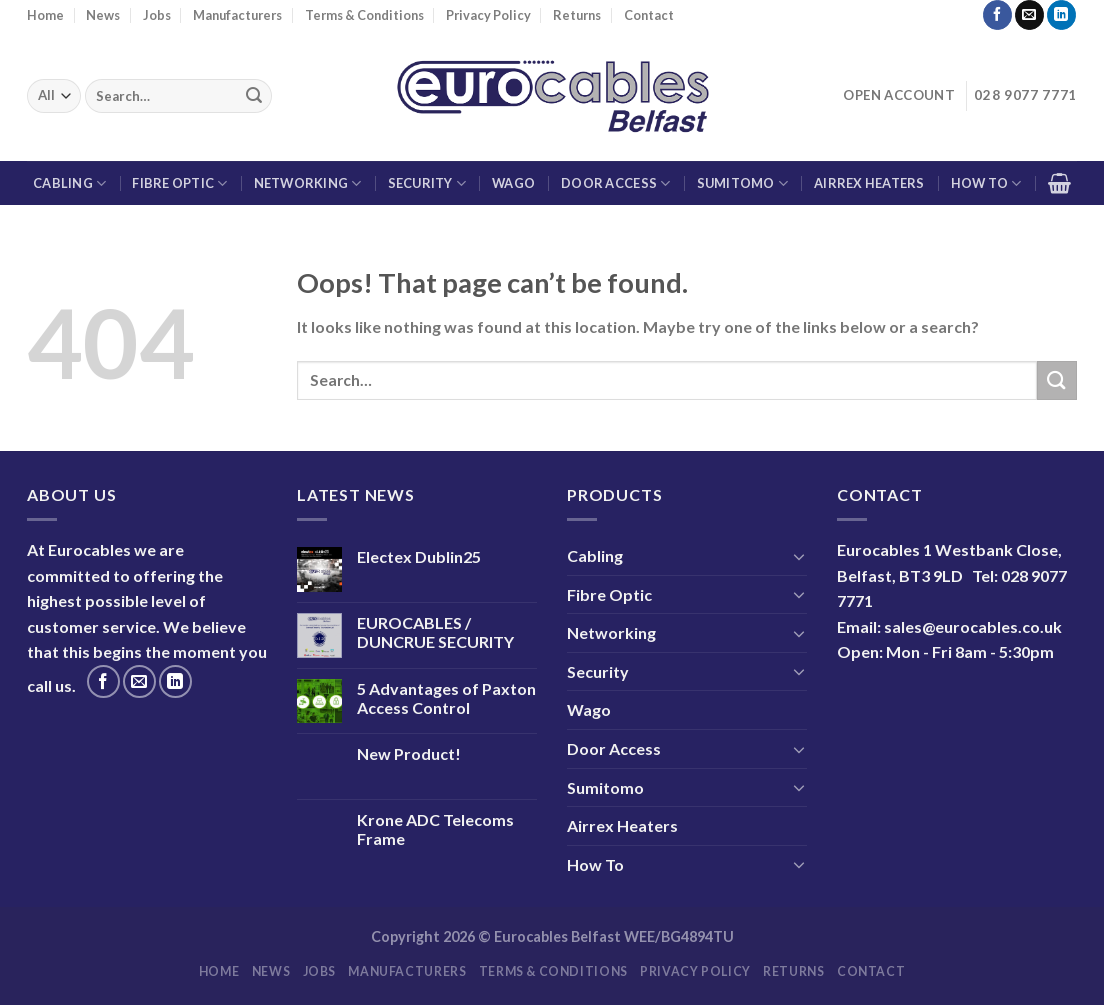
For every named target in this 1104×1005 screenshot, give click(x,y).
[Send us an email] (1029, 15)
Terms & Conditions (364, 15)
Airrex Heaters (869, 183)
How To (986, 183)
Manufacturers (237, 15)
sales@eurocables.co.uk (973, 626)
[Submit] (254, 96)
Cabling (69, 183)
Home (45, 15)
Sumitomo (743, 183)
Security (427, 183)
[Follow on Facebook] (997, 15)
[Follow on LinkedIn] (1061, 15)
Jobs (157, 15)
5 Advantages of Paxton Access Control (446, 698)
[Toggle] (799, 556)
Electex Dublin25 (419, 556)
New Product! (409, 753)
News (103, 15)
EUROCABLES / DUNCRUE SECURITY (435, 632)
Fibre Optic (179, 183)
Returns (577, 15)
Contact (649, 15)
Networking (308, 183)
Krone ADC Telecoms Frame (435, 829)
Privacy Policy (488, 15)
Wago (513, 183)
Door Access (615, 183)
